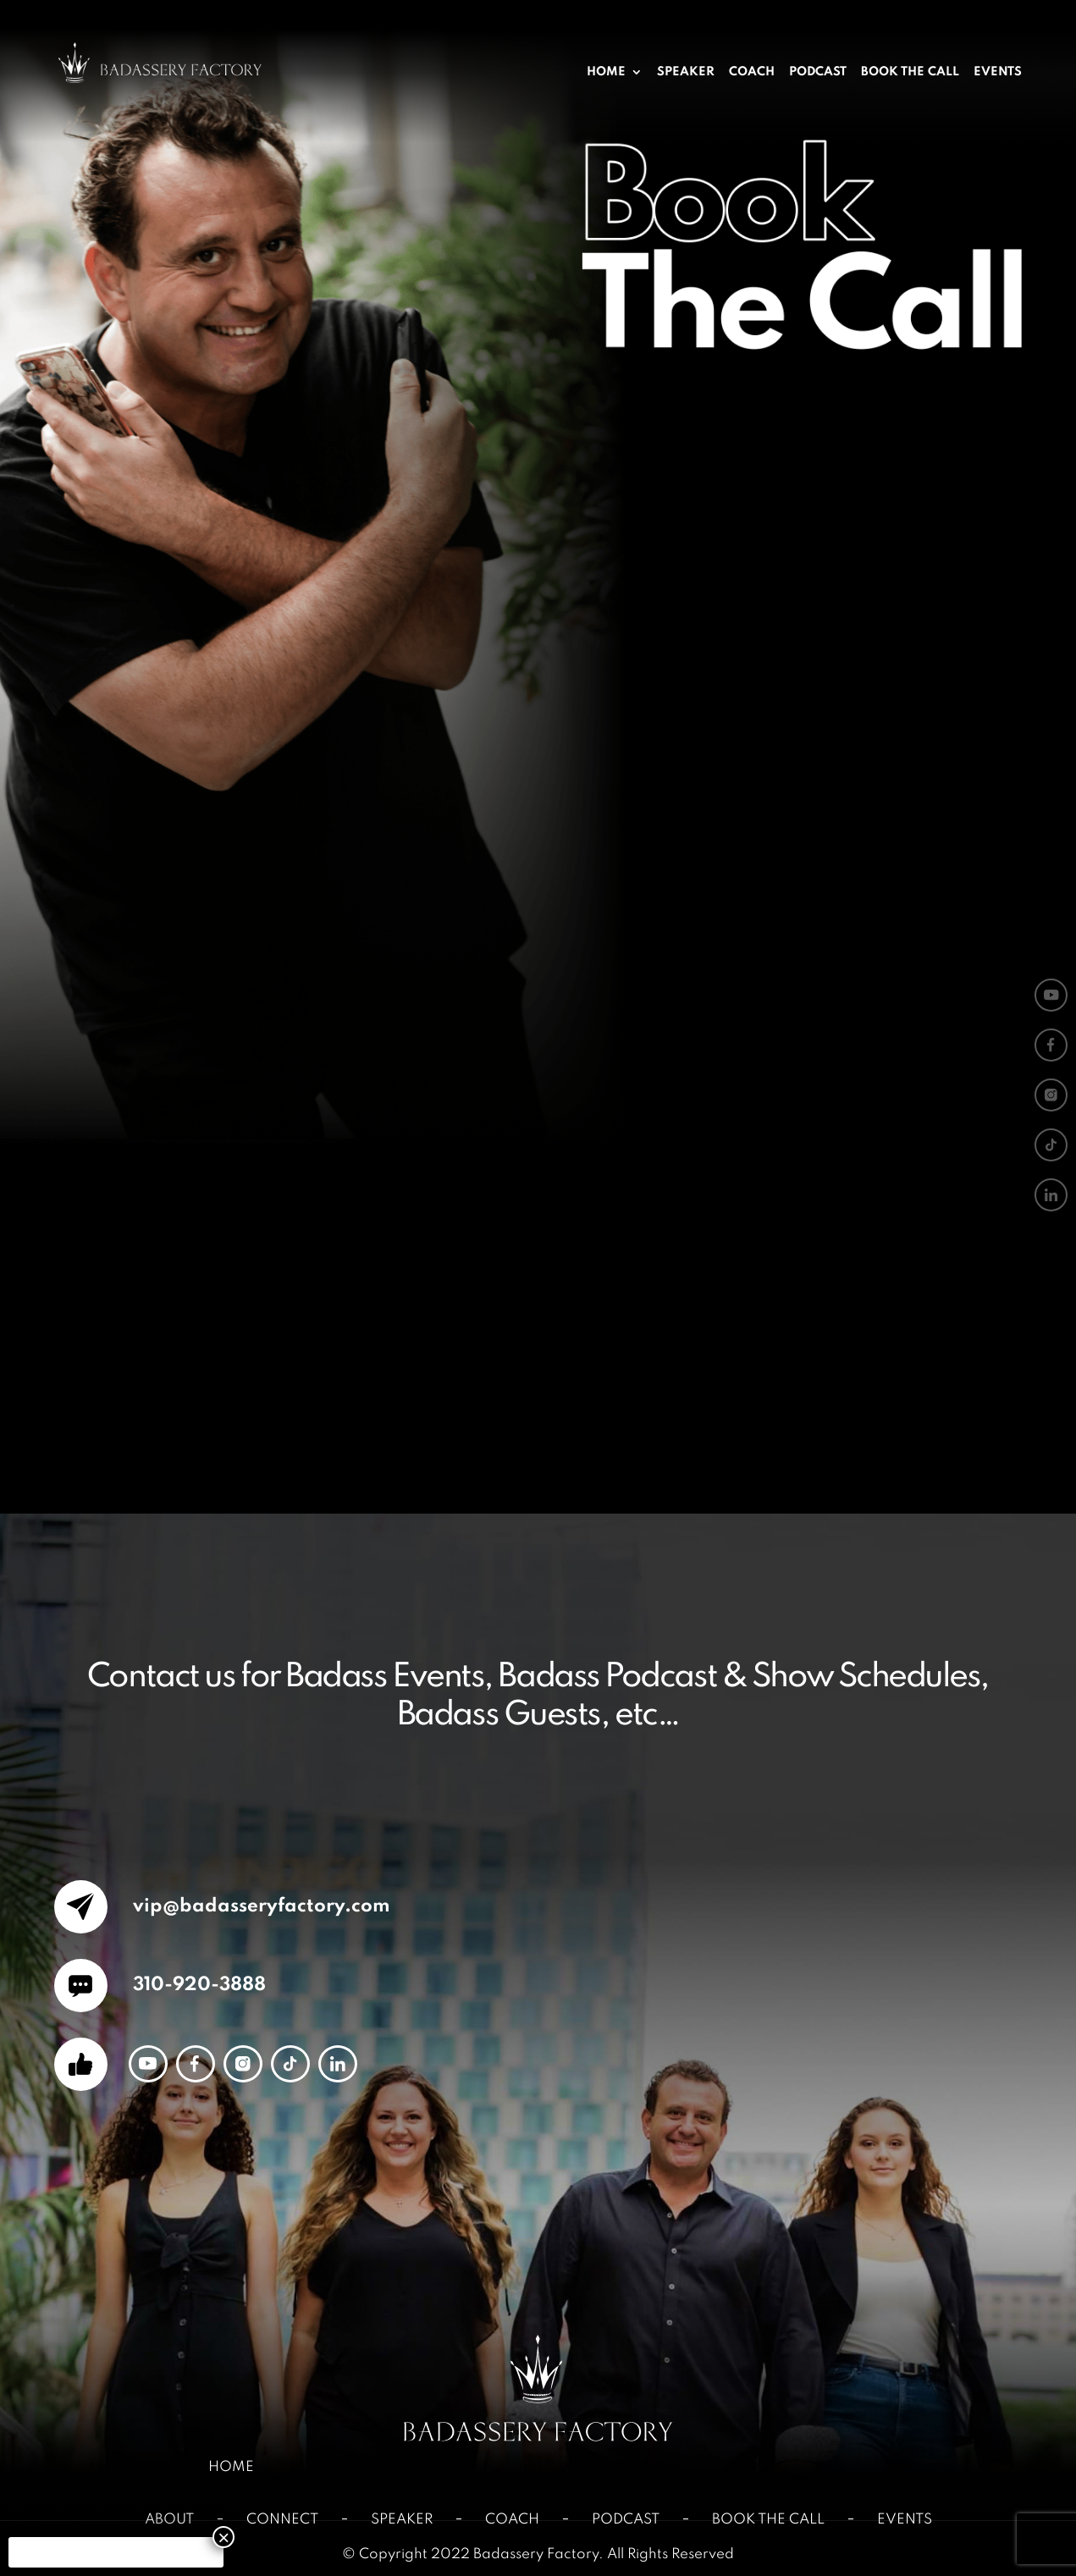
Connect (282, 2520)
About (169, 2520)
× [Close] (223, 2537)
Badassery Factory (536, 2554)
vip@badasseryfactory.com (259, 1906)
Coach (752, 73)
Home (606, 73)
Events (998, 73)
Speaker (686, 73)
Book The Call (910, 73)
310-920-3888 (197, 1985)
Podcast (818, 73)
